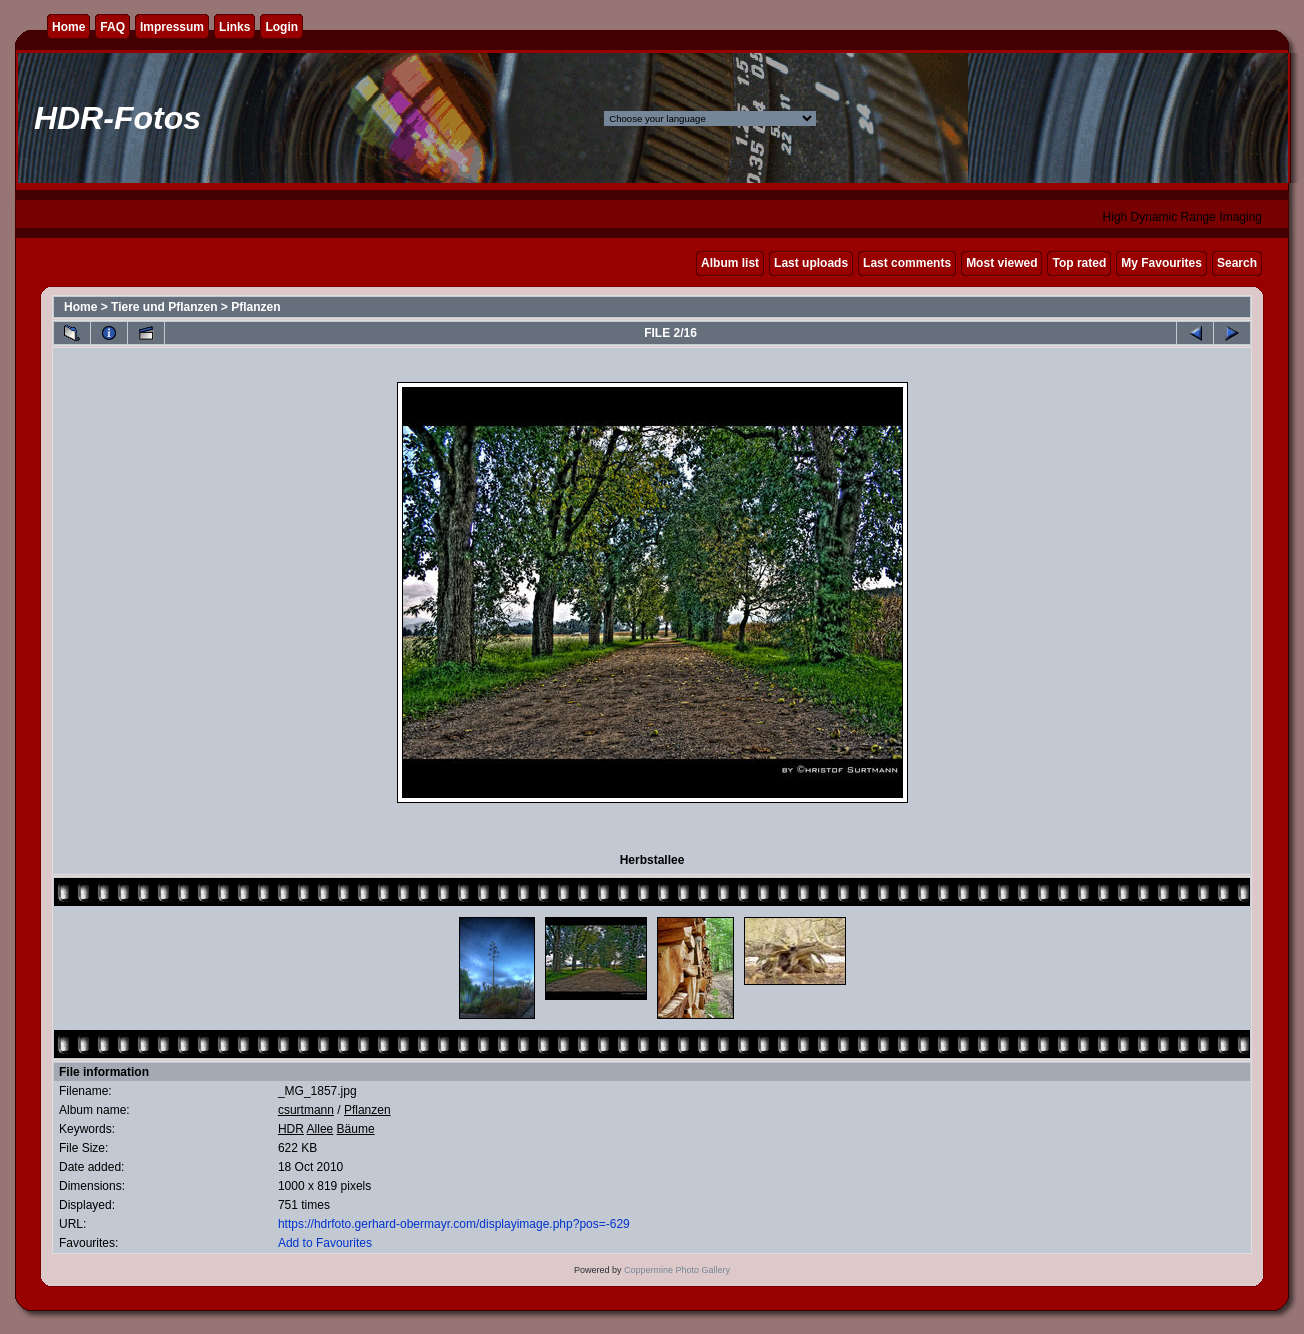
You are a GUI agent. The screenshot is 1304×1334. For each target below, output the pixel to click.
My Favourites (1161, 263)
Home (68, 27)
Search (1237, 263)
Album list (730, 263)
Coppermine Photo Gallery (677, 1270)
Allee (320, 1129)
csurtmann (306, 1110)
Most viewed (1001, 263)
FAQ (112, 27)
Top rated (1079, 263)
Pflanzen (255, 307)
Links (234, 27)
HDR (291, 1129)
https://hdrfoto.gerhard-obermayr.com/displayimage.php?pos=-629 (454, 1224)
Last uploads (811, 263)
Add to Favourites (325, 1243)
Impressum (172, 27)
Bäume (356, 1129)
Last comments (907, 263)
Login (281, 27)
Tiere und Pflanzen (164, 307)
